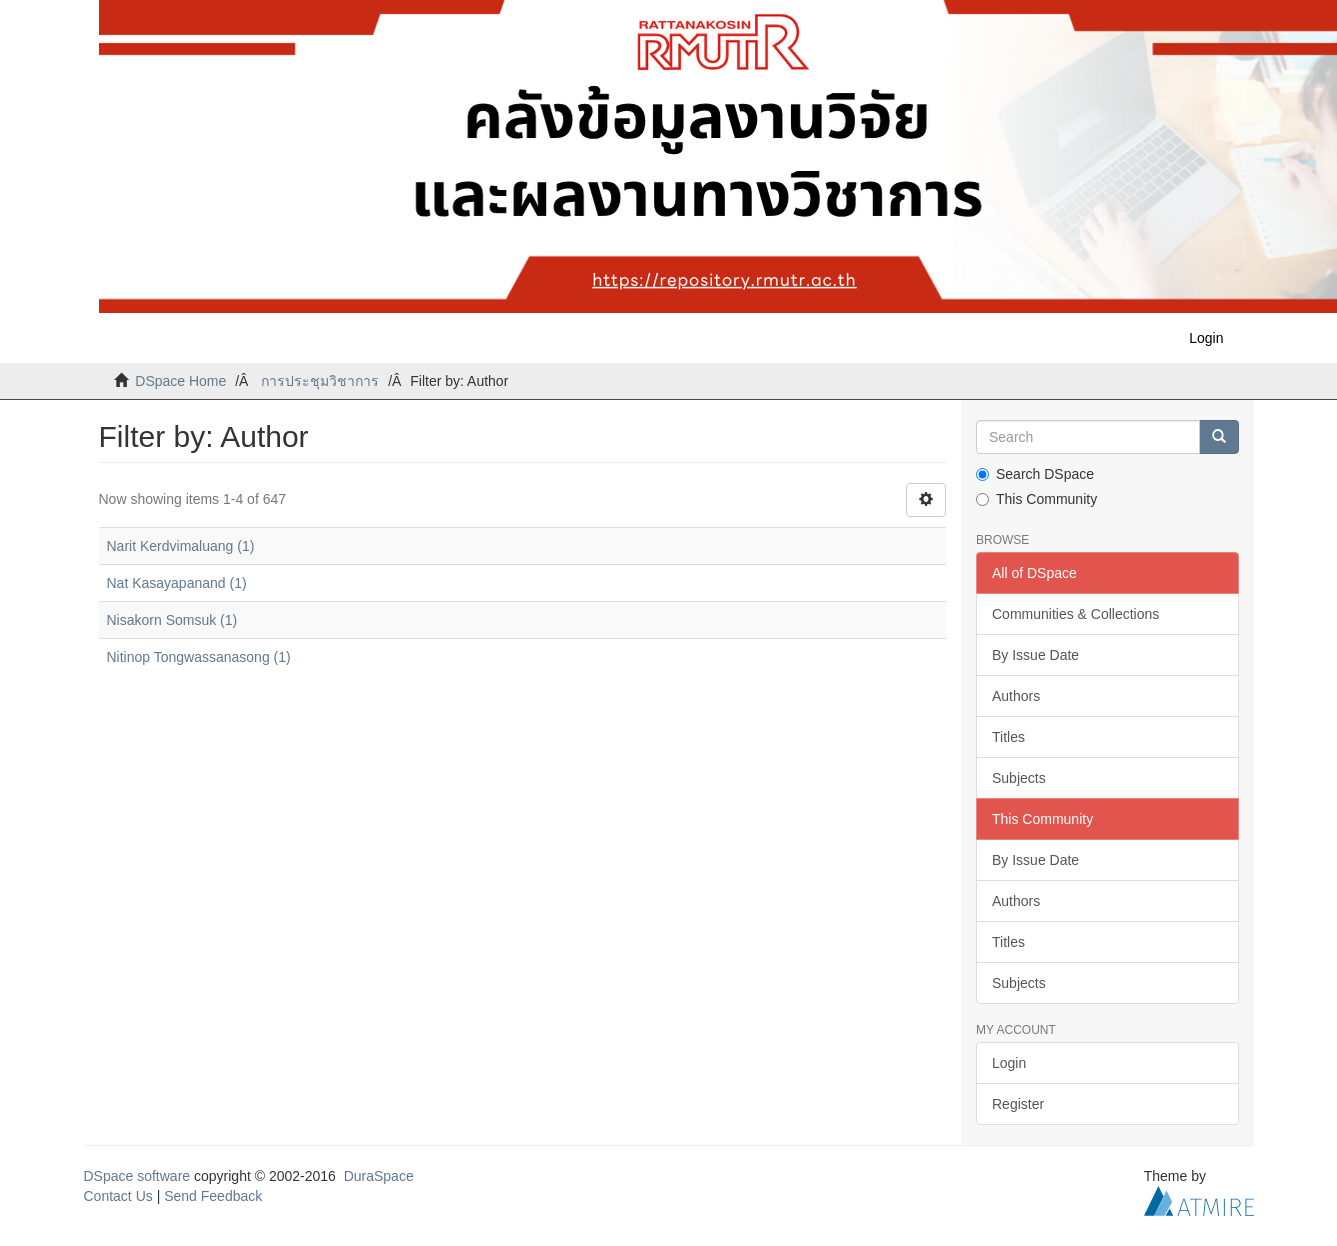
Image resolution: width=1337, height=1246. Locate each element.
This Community (1036, 499)
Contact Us (118, 1196)
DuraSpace (379, 1176)
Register (1018, 1104)
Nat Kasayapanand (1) (177, 583)
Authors (1016, 696)
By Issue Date (1035, 655)
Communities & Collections (1075, 614)
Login (1009, 1063)
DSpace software (137, 1176)
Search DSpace (1035, 474)
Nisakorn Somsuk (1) (172, 620)
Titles (1008, 737)
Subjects (1019, 778)
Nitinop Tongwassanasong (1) (199, 657)
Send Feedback (213, 1196)
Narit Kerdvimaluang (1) (181, 546)
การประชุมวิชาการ (320, 381)
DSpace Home (180, 381)
